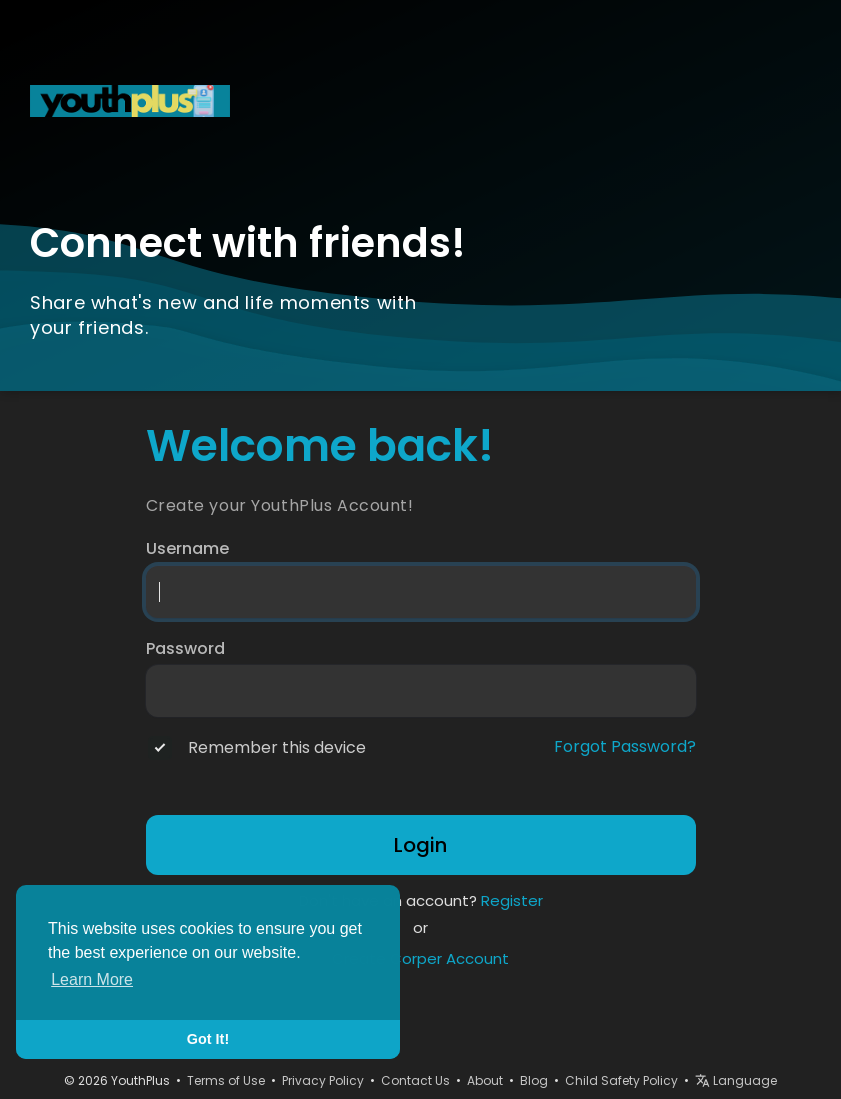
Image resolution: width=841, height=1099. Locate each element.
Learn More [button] (92, 979)
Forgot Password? (625, 747)
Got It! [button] (208, 1039)
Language (736, 1080)
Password (185, 649)
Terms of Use (226, 1080)
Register (512, 900)
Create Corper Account (420, 958)
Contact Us (415, 1080)
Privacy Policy (323, 1080)
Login (420, 845)
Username (187, 549)
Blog (534, 1080)
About (485, 1080)
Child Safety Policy (621, 1080)
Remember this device (277, 748)
